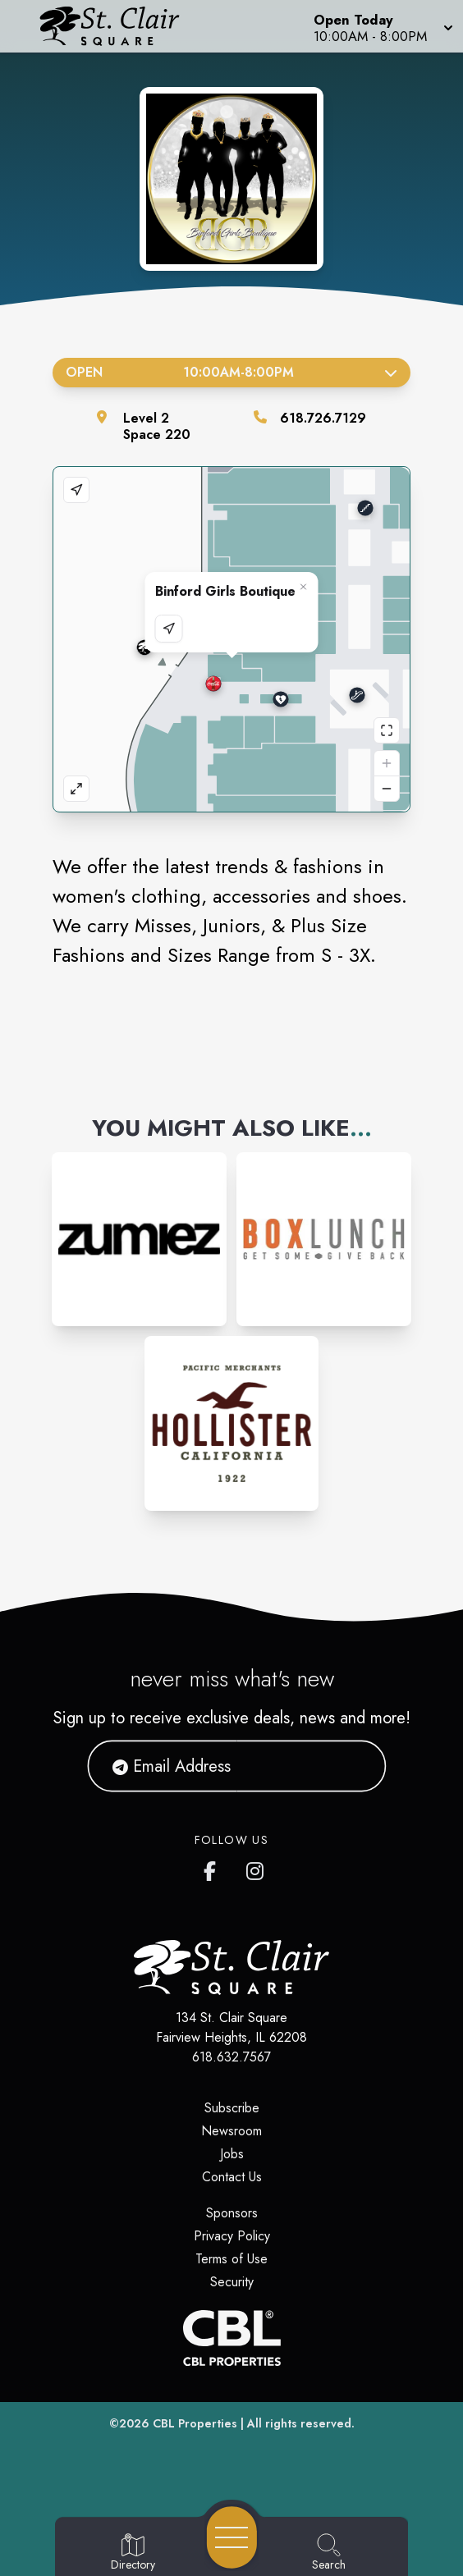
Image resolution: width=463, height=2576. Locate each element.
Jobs (232, 2153)
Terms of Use (231, 2258)
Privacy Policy (232, 2235)
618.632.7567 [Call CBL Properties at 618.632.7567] (231, 2057)
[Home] (119, 26)
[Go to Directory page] (133, 2553)
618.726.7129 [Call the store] (323, 418)
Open (231, 372)
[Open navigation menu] (231, 2537)
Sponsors (232, 2212)
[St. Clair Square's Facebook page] (213, 1868)
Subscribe (231, 2107)
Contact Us (232, 2176)
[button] (381, 26)
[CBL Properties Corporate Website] (231, 2338)
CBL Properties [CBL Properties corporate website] (195, 2423)
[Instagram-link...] (139, 1239)
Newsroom (231, 2130)
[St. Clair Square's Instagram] (256, 1868)
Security (232, 2281)
